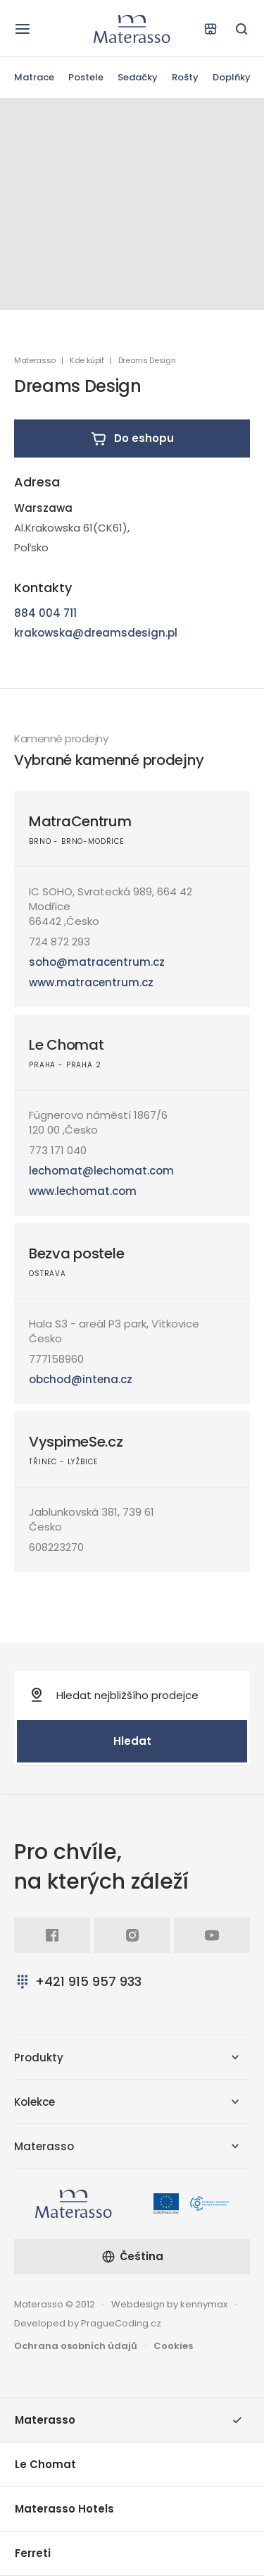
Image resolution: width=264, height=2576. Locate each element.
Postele (85, 77)
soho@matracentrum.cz (97, 962)
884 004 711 (45, 613)
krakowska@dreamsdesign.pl (95, 632)
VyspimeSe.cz (76, 1442)
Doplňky (232, 77)
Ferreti (33, 2553)
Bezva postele (76, 1253)
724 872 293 (59, 941)
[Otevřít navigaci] (22, 29)
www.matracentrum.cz (91, 982)
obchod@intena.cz (80, 1379)
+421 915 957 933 (78, 1981)
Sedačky (138, 77)
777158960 (56, 1358)
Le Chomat (66, 1045)
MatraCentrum (80, 821)
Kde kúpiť (87, 360)
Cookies (173, 2346)
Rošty (185, 77)
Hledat (132, 1741)
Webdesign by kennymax (169, 2304)
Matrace (34, 77)
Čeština (132, 2256)
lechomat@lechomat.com (101, 1170)
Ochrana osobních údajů (75, 2346)
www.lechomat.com (83, 1191)
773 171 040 (58, 1150)
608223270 (56, 1547)
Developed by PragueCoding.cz (87, 2323)
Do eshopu (132, 438)
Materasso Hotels (64, 2508)
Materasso (35, 360)
